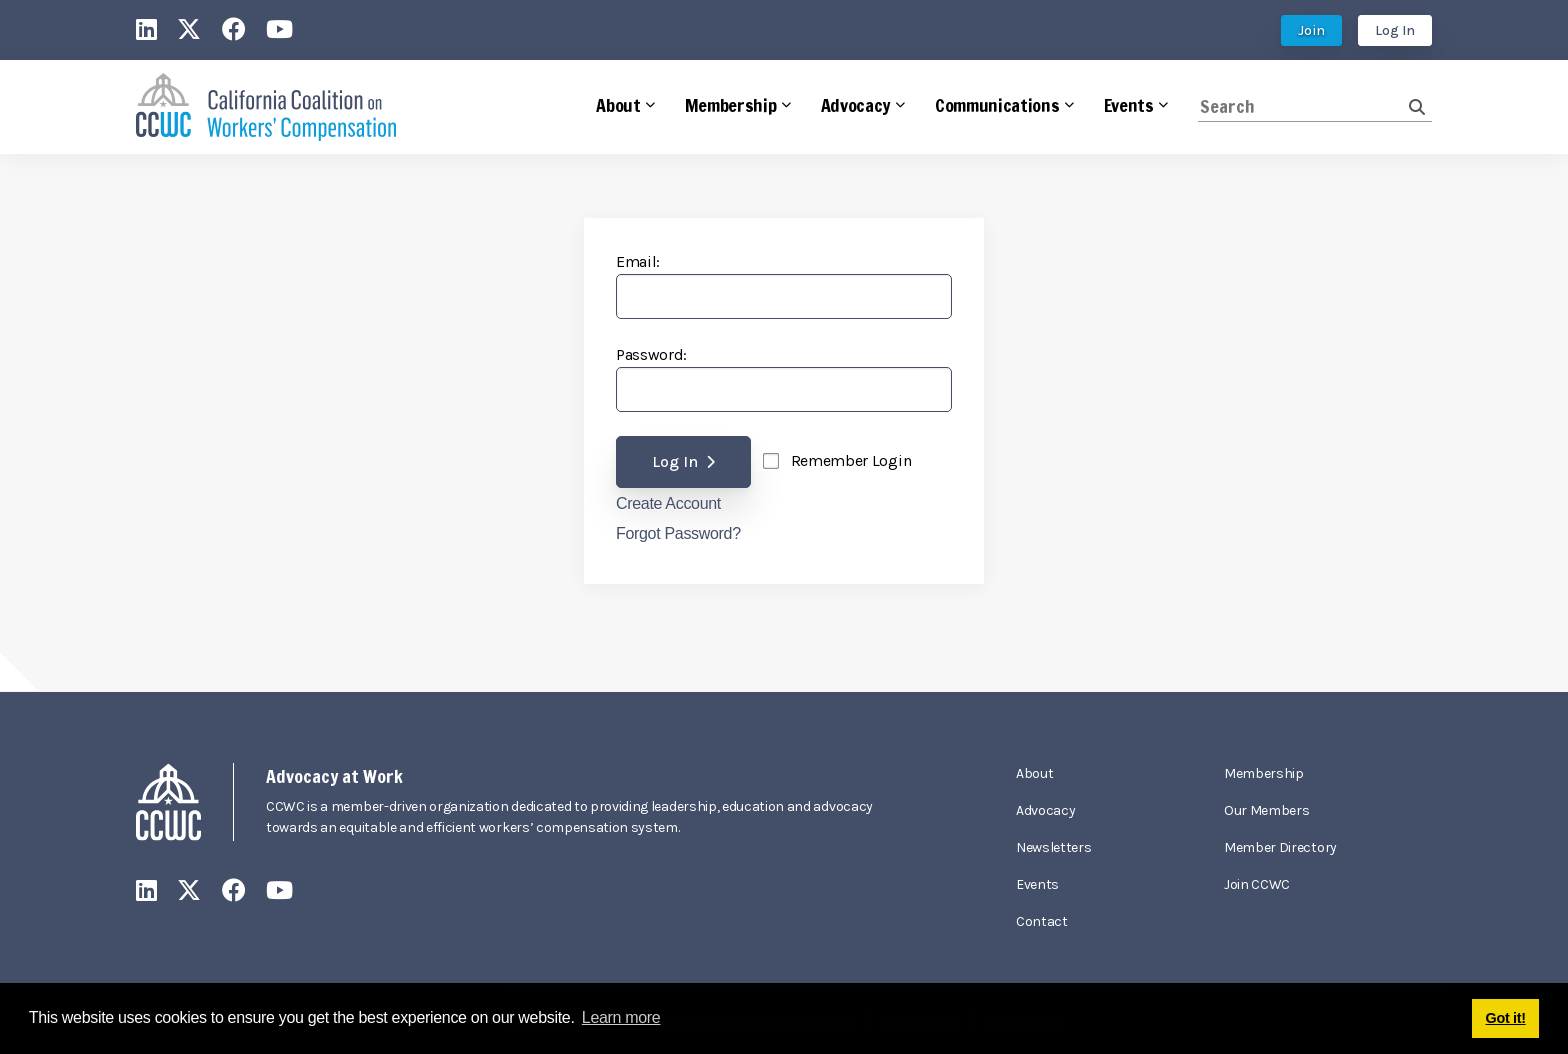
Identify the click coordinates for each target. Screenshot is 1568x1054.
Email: (638, 261)
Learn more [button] (621, 1017)
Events (1037, 884)
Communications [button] (997, 105)
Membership (1264, 773)
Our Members (1266, 810)
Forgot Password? (678, 534)
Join (1311, 30)
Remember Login (851, 460)
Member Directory (1280, 847)
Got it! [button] (1506, 1018)
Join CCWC (1257, 884)
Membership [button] (731, 105)
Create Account (668, 504)
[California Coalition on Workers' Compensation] (266, 107)
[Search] (1303, 106)
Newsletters (1053, 847)
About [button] (618, 105)
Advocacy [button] (856, 105)
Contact (1042, 921)
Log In (1395, 30)
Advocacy (1045, 810)
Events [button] (1129, 105)
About (1034, 773)
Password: (651, 354)
